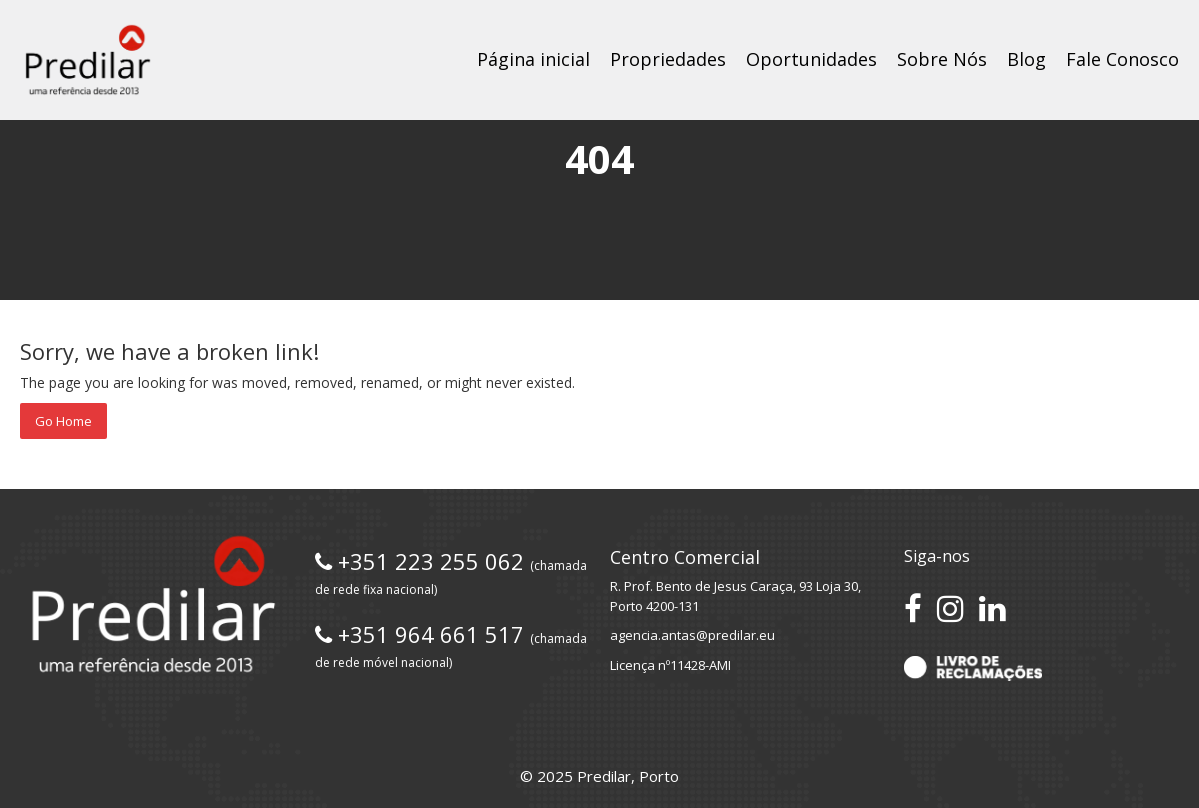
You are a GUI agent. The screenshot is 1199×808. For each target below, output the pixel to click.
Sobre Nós (942, 59)
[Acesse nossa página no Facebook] (913, 608)
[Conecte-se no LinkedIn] (992, 608)
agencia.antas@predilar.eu (692, 635)
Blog (1026, 59)
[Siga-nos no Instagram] (950, 608)
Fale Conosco (1122, 59)
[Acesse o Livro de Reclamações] (972, 667)
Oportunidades (811, 59)
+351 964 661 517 (451, 645)
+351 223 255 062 (451, 572)
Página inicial (533, 59)
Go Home (63, 421)
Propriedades (668, 59)
